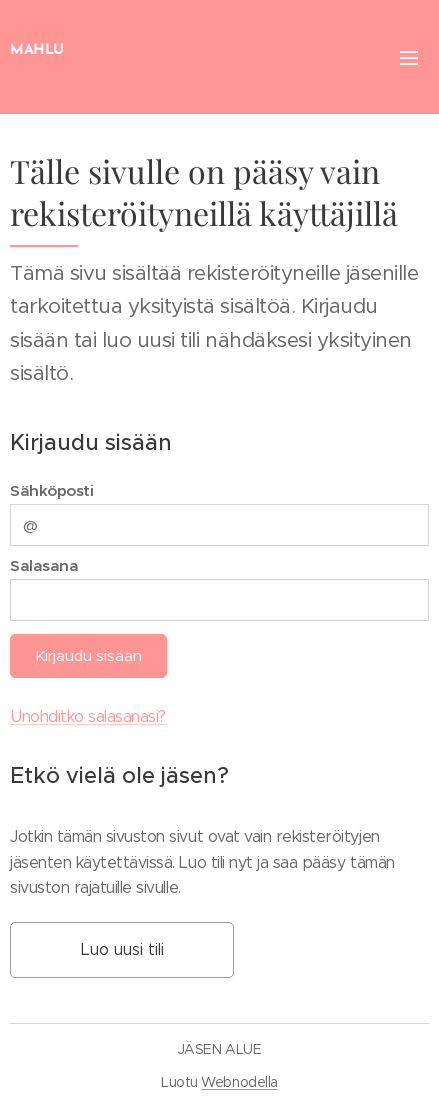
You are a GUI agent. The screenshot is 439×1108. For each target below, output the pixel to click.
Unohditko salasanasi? (88, 716)
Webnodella (239, 1082)
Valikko (409, 58)
